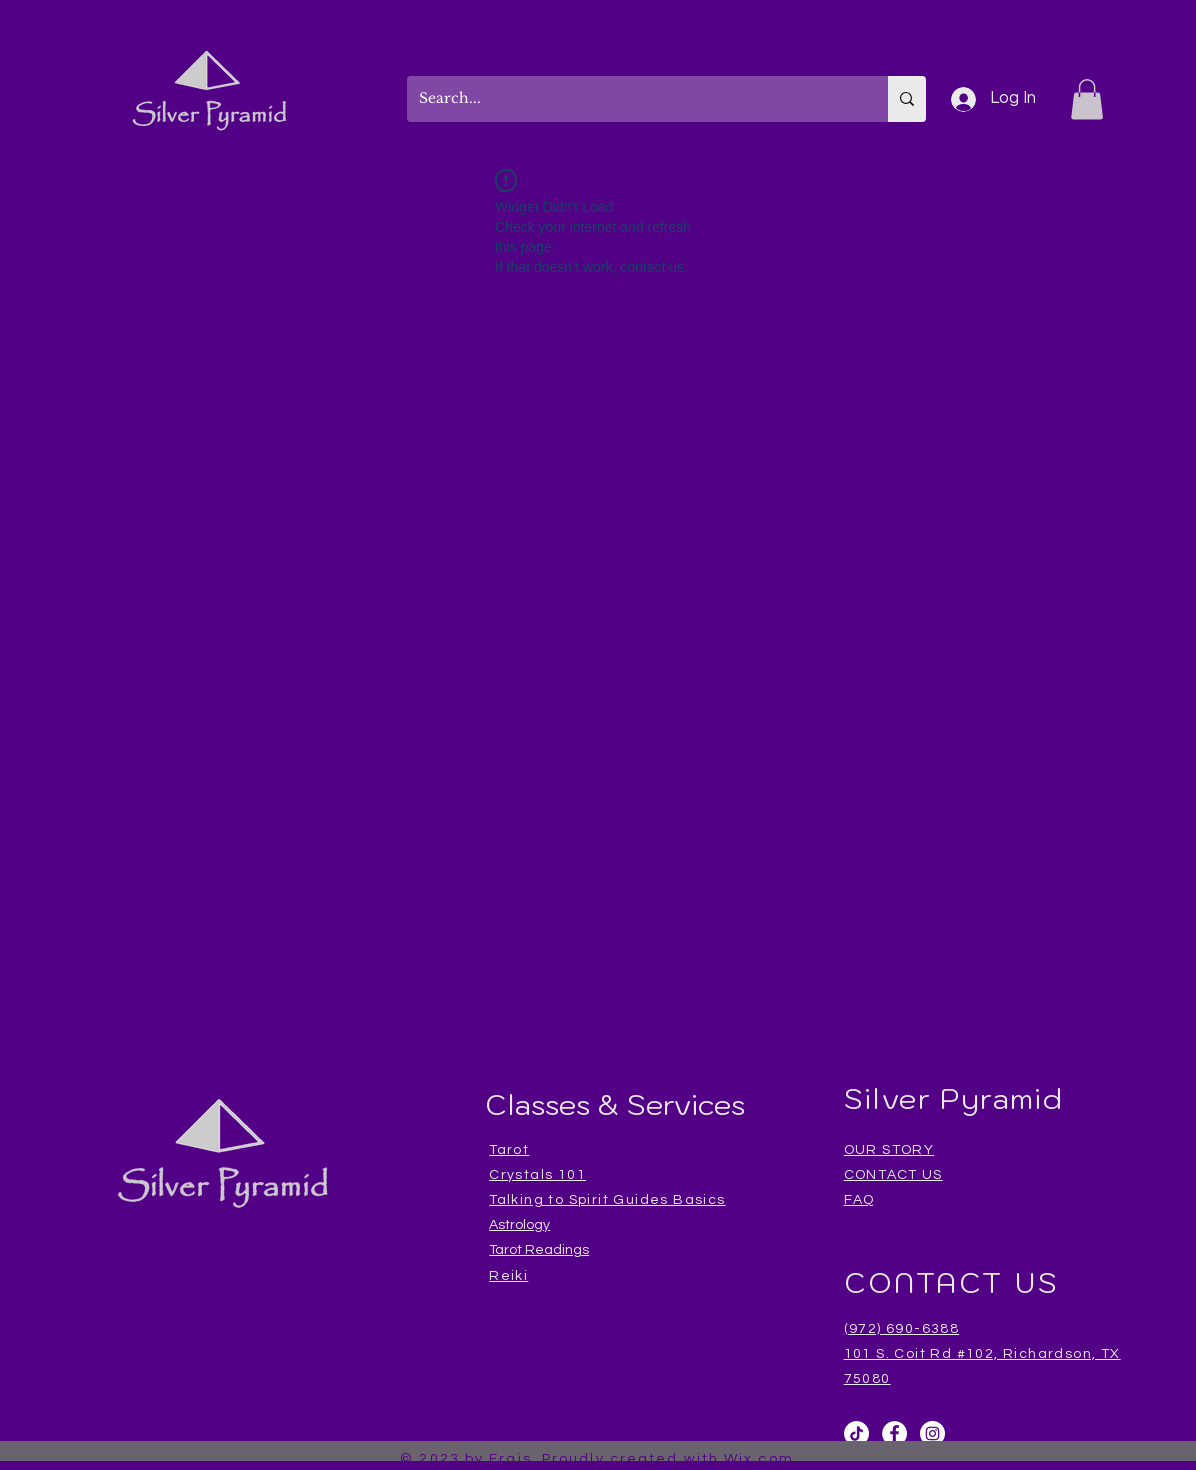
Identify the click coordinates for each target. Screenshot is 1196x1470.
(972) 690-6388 (902, 1329)
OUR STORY (889, 1150)
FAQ (859, 1200)
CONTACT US (893, 1175)
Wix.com (759, 1459)
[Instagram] (932, 1433)
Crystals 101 (537, 1175)
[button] (1087, 99)
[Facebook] (894, 1433)
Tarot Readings (539, 1250)
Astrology (519, 1225)
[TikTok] (856, 1433)
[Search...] (632, 99)
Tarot (509, 1150)
